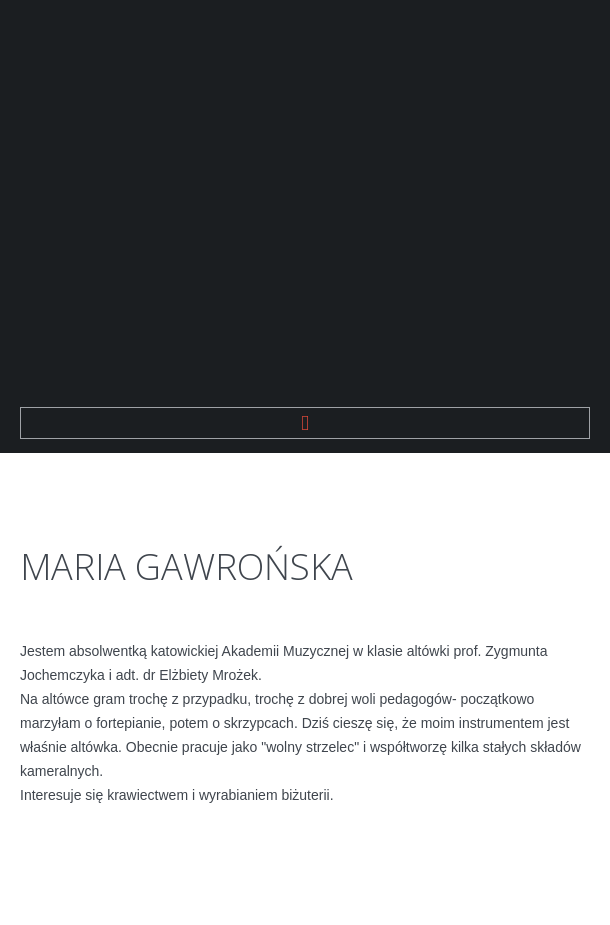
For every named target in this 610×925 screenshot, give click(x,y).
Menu (305, 423)
